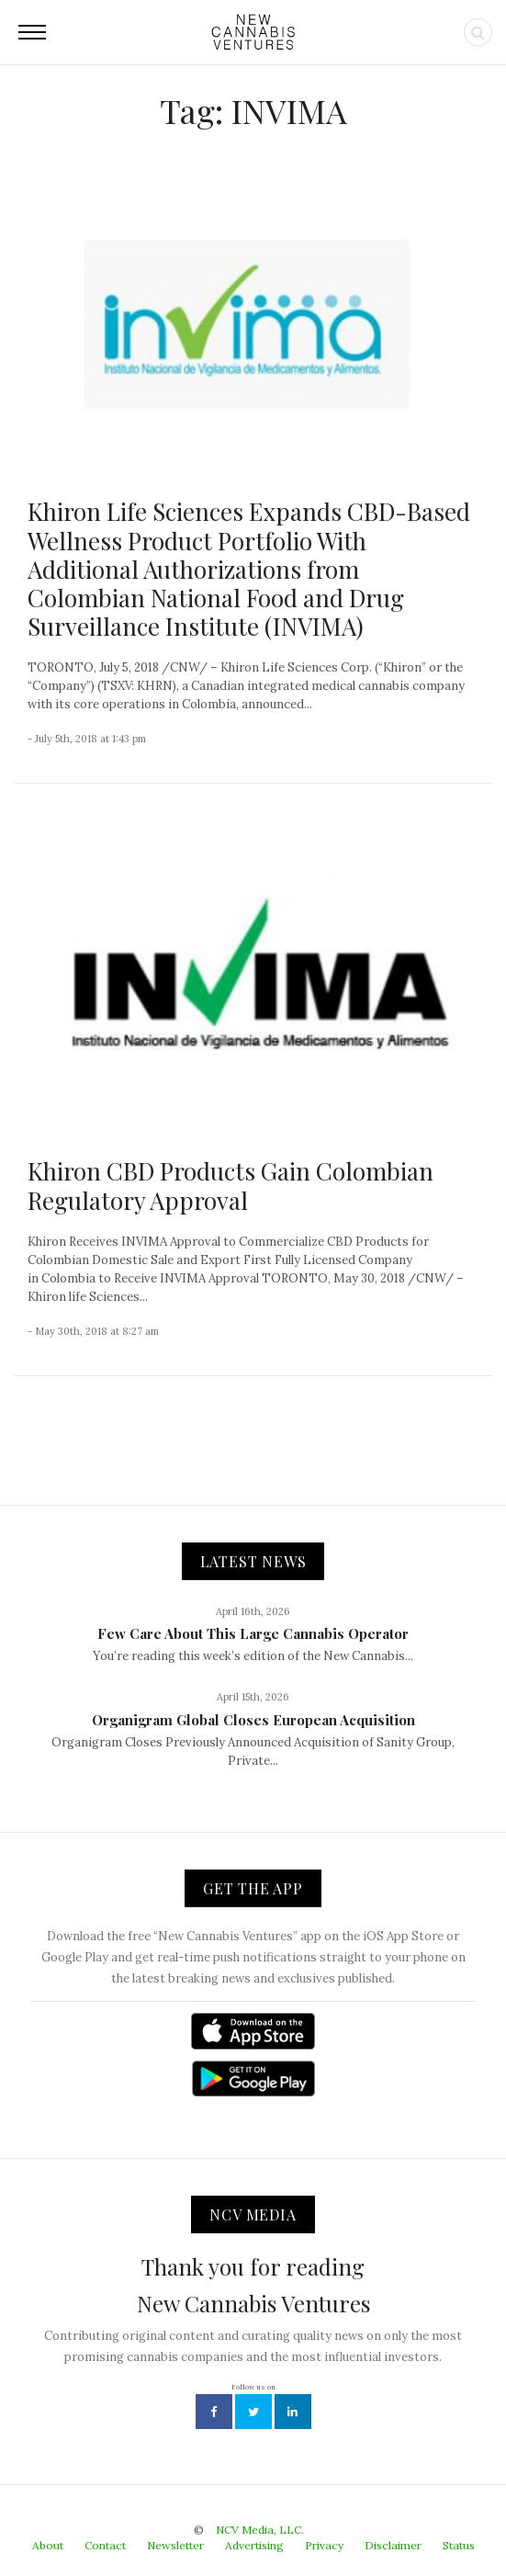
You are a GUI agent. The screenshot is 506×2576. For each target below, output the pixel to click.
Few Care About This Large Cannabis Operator (253, 1633)
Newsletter (175, 2545)
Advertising (254, 2545)
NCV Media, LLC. (260, 2529)
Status (459, 2545)
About (47, 2545)
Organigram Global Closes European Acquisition (253, 1720)
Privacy (324, 2545)
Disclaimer (393, 2545)
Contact (105, 2545)
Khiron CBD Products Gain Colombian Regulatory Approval (230, 1185)
